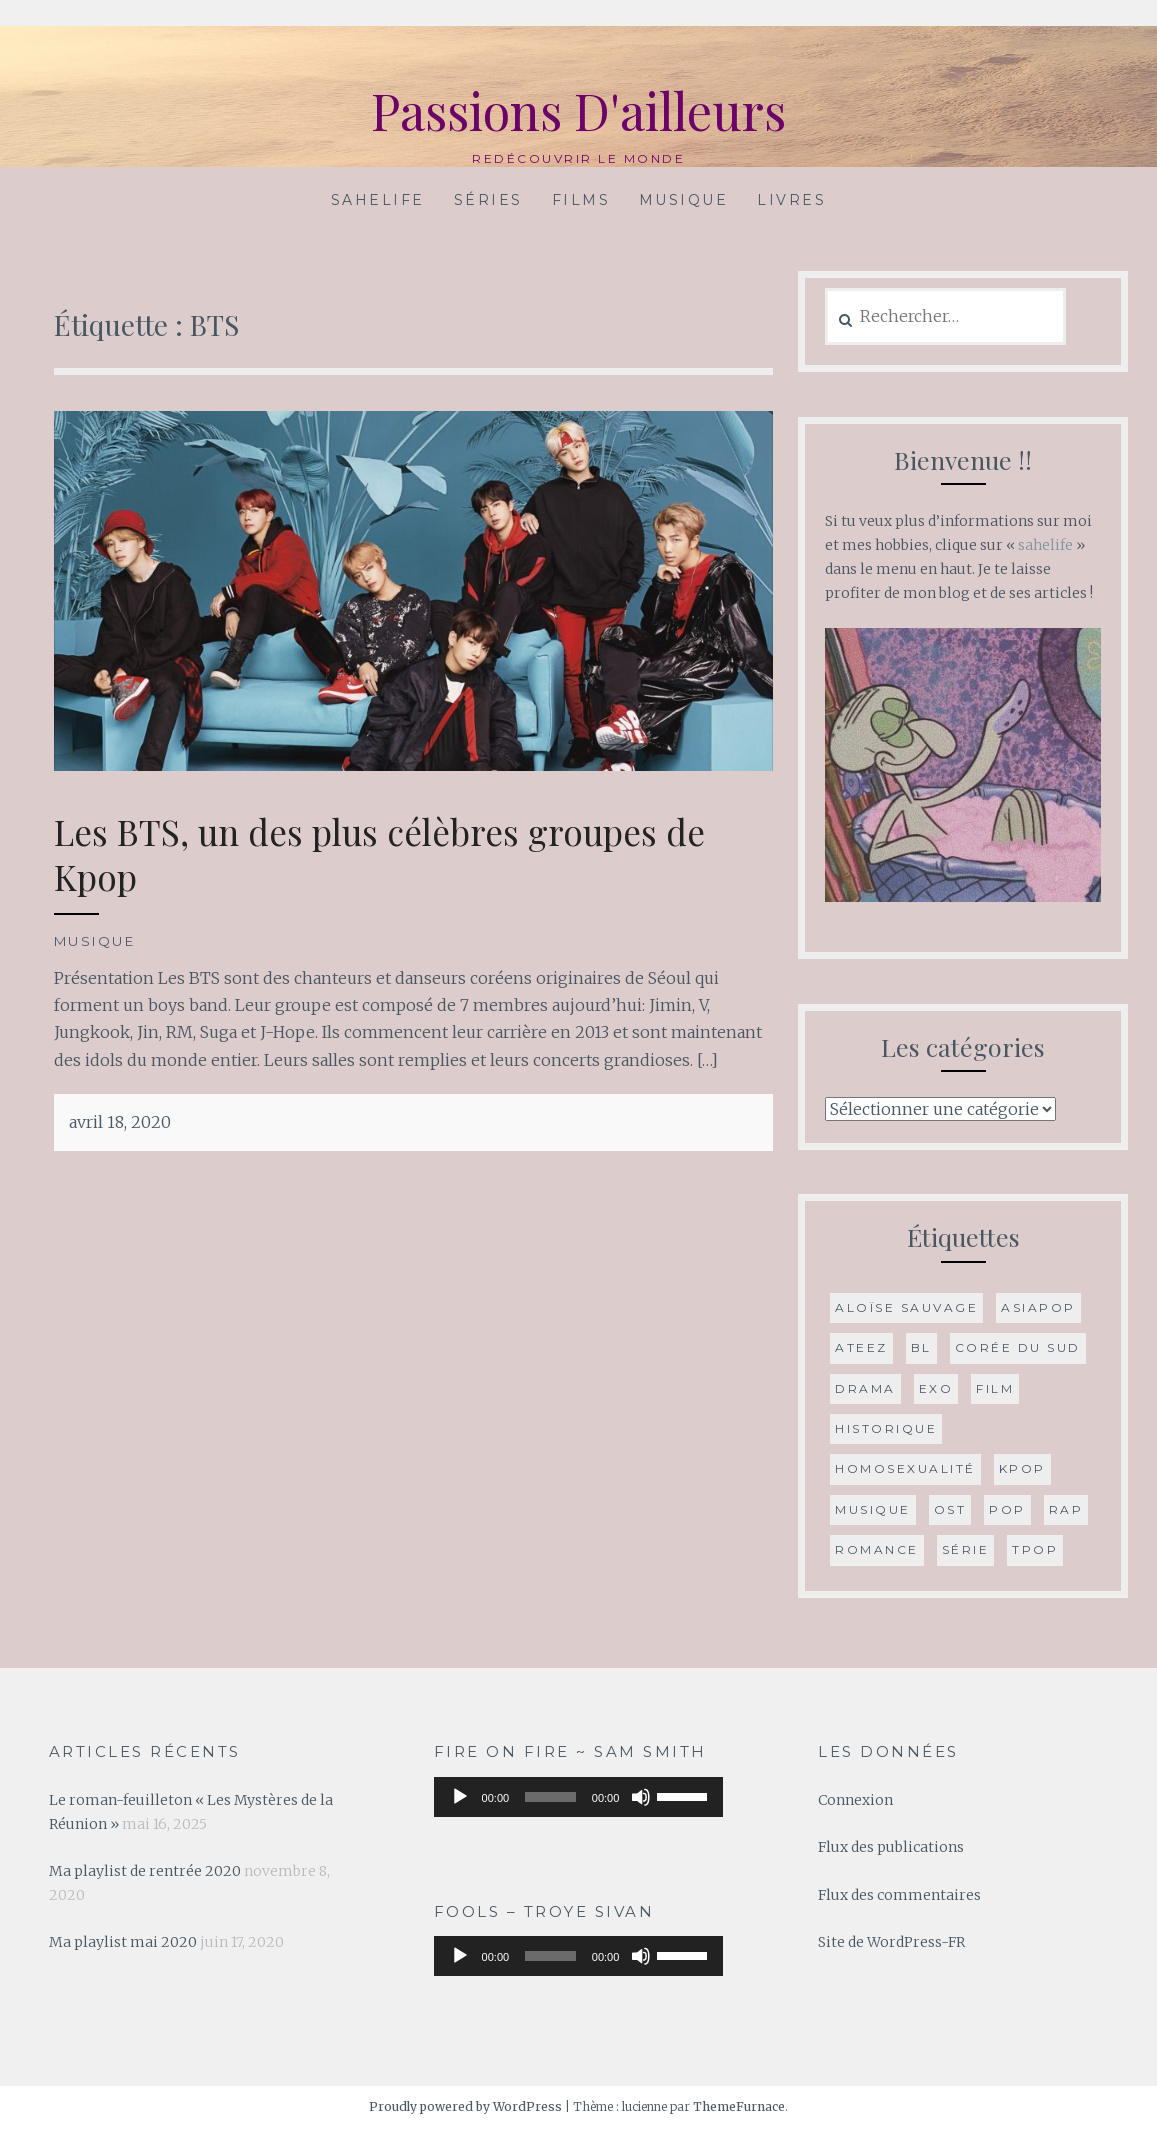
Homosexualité (905, 1468)
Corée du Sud (1018, 1347)
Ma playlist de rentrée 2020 (145, 1871)
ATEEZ (861, 1347)
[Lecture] (460, 1797)
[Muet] (641, 1797)
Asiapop (1038, 1307)
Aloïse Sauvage (906, 1307)
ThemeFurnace (739, 2106)
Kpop (1022, 1468)
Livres (791, 200)
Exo (936, 1388)
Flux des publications (891, 1847)
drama (865, 1388)
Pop (1007, 1509)
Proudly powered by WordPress (465, 2106)
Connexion (855, 1800)
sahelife (1045, 545)
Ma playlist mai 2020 (123, 1942)
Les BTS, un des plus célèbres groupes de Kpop (379, 854)
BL (921, 1347)
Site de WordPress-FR (891, 1942)
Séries (488, 200)
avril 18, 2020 (120, 1122)
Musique (684, 200)
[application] (579, 1797)
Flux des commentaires (899, 1895)
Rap (1066, 1509)
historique (886, 1428)
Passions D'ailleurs (578, 110)
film (995, 1388)
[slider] (550, 1797)
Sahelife (378, 200)
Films (581, 200)
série (966, 1549)
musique (873, 1509)
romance (877, 1549)
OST (950, 1509)
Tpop (1035, 1549)
